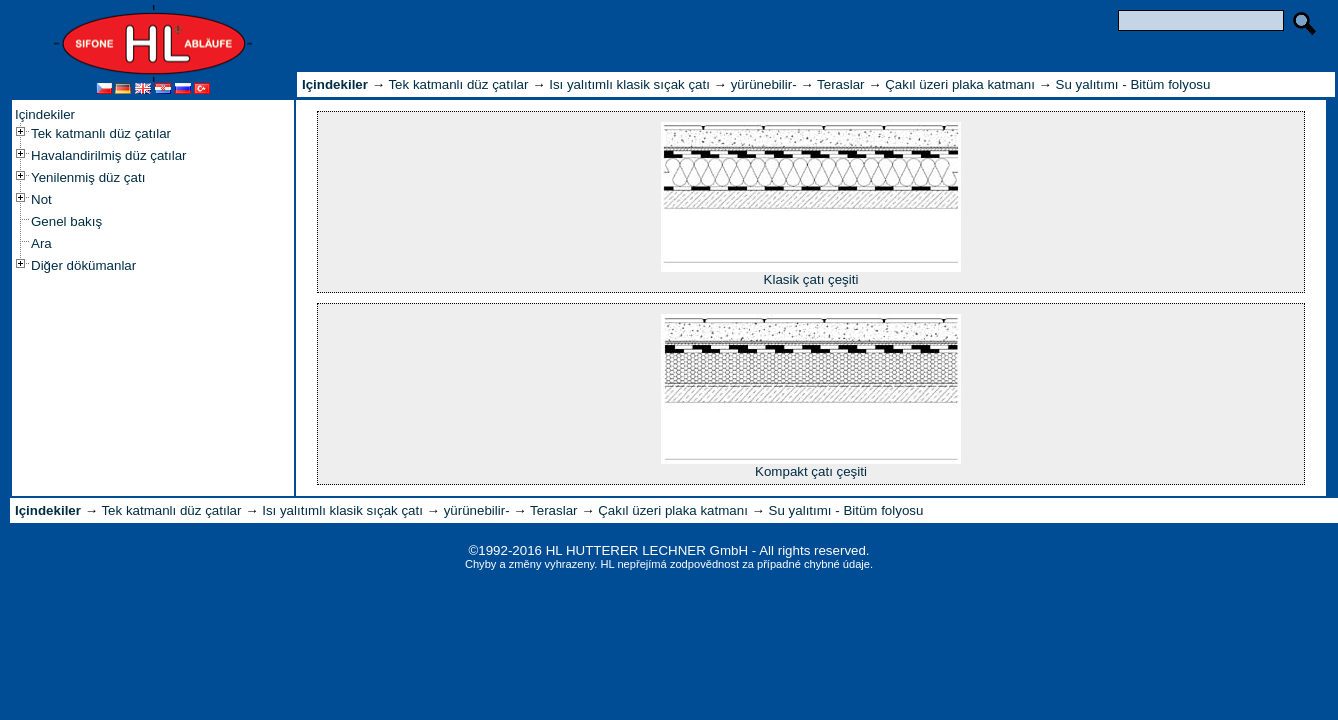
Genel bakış (66, 221)
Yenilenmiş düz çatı (88, 177)
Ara (41, 243)
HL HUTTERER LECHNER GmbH (647, 550)
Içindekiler (45, 114)
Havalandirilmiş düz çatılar (109, 155)
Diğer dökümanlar (83, 265)
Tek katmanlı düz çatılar (101, 133)
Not (41, 199)
